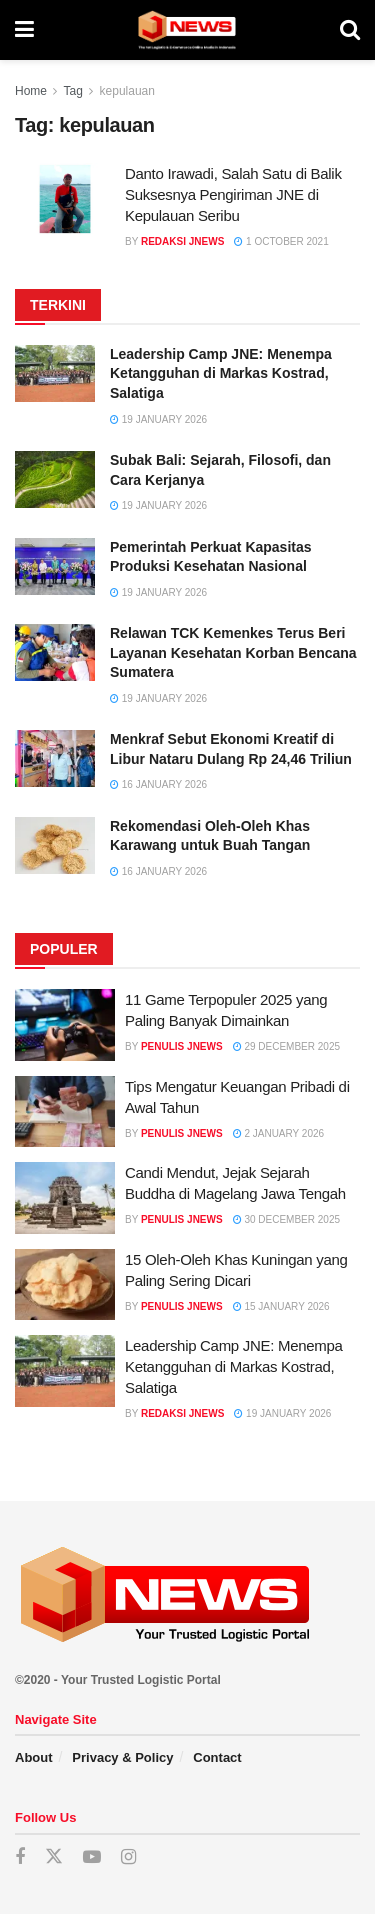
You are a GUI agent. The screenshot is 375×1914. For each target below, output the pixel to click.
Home (31, 91)
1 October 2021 (281, 241)
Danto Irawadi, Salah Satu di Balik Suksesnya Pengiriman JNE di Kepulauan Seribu (233, 194)
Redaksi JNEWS (182, 241)
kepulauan (127, 91)
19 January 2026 (158, 419)
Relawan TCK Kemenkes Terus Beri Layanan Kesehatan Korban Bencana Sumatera (233, 652)
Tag (72, 91)
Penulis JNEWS (182, 1046)
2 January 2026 (278, 1133)
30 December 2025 (286, 1219)
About (34, 1757)
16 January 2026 (158, 784)
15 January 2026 (281, 1306)
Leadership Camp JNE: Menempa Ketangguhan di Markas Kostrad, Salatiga (221, 373)
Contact (217, 1757)
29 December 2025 (286, 1046)
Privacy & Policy (122, 1757)
